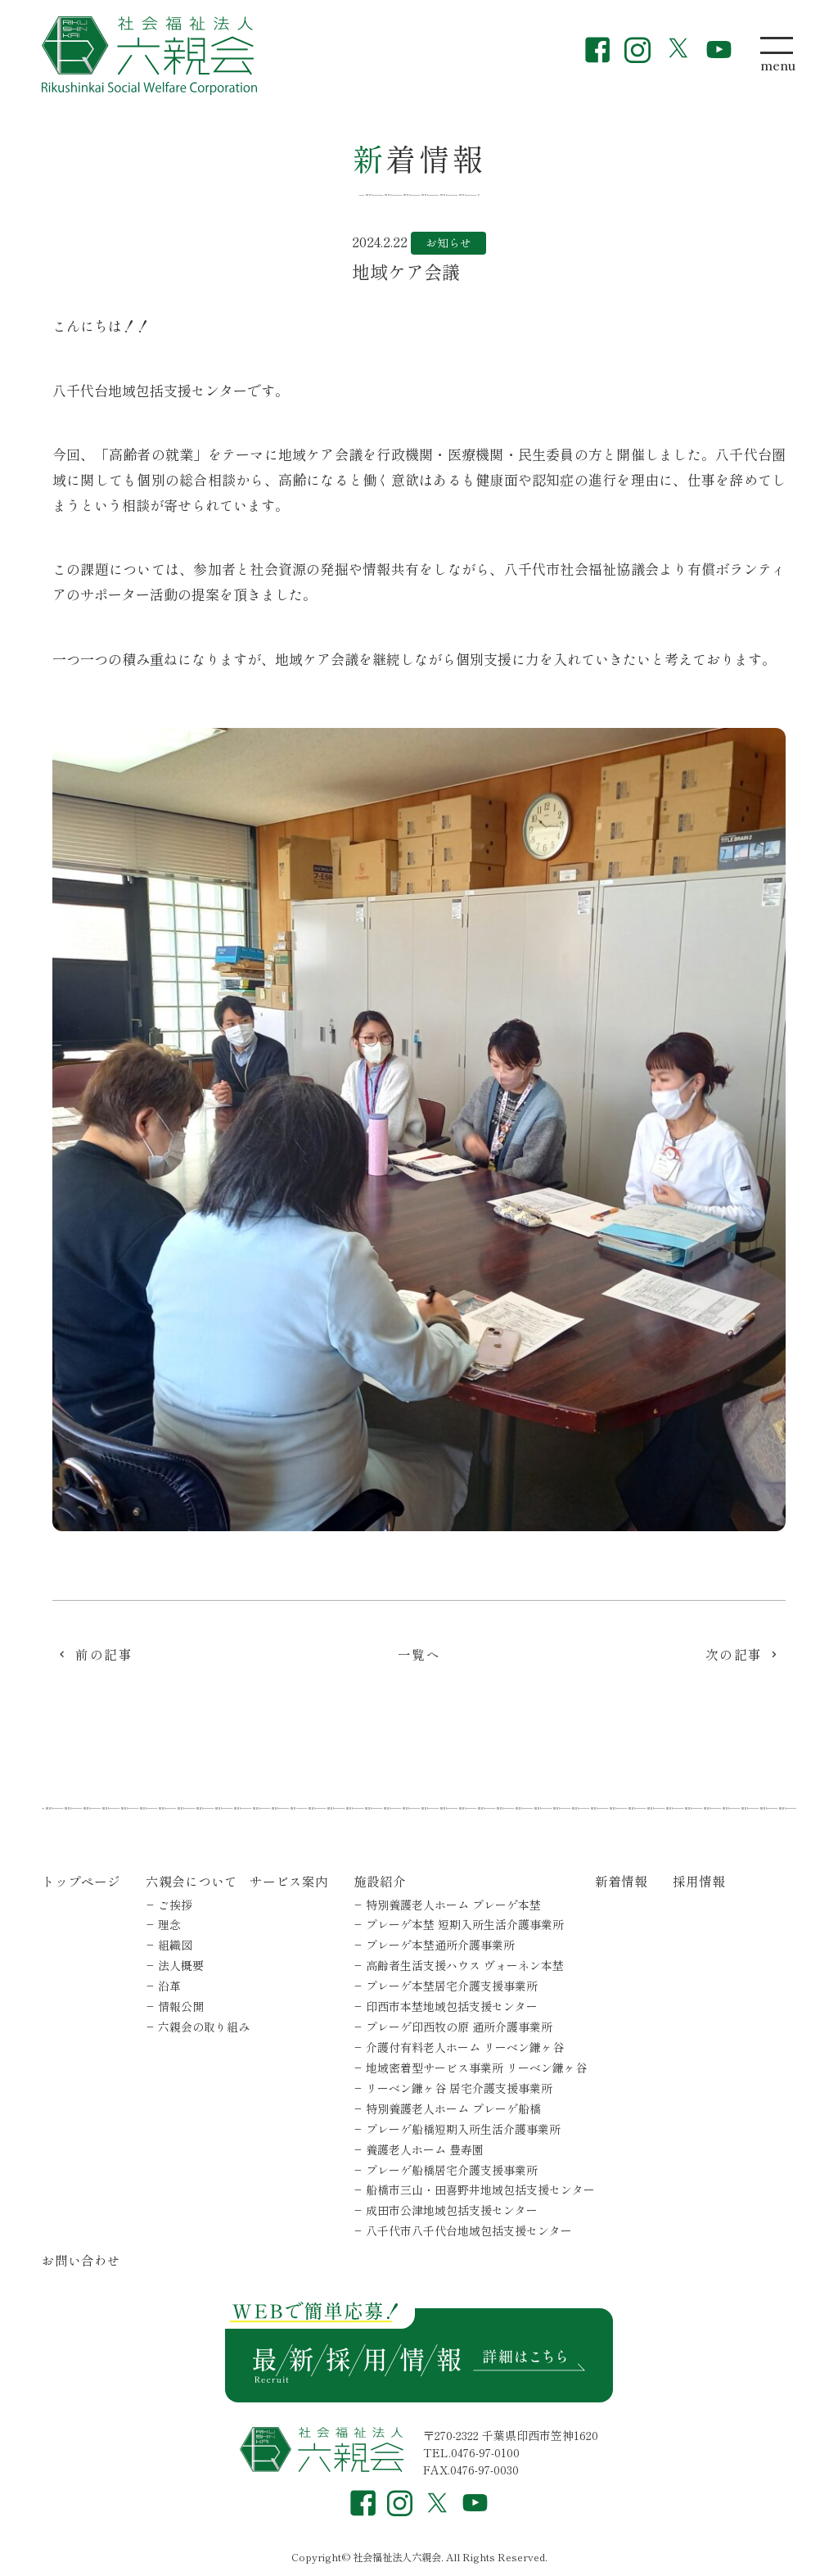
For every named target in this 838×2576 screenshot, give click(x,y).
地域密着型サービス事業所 (476, 2067)
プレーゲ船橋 (452, 2170)
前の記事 (104, 1656)
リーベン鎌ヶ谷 (459, 2088)
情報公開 (181, 2006)
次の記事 (734, 1656)
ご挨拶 (175, 1904)
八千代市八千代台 (469, 2230)
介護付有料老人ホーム (465, 2047)
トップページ (81, 1881)
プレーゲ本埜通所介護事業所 (440, 1945)
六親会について (191, 1881)
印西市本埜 (452, 2006)
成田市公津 (452, 2210)
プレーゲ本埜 (465, 1924)
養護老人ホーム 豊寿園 (425, 2149)
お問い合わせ (81, 2260)
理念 (169, 1924)
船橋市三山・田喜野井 (480, 2189)
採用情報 (699, 1881)
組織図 (175, 1945)
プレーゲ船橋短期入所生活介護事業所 (463, 2129)
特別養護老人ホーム (453, 1904)
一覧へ (419, 1656)
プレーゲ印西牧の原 (459, 2026)
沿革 (169, 1985)
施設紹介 (380, 1881)
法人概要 (181, 1965)
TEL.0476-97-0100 (471, 2452)
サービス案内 (289, 1881)
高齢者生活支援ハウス (465, 1965)
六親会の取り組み (204, 2026)
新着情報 (621, 1881)
